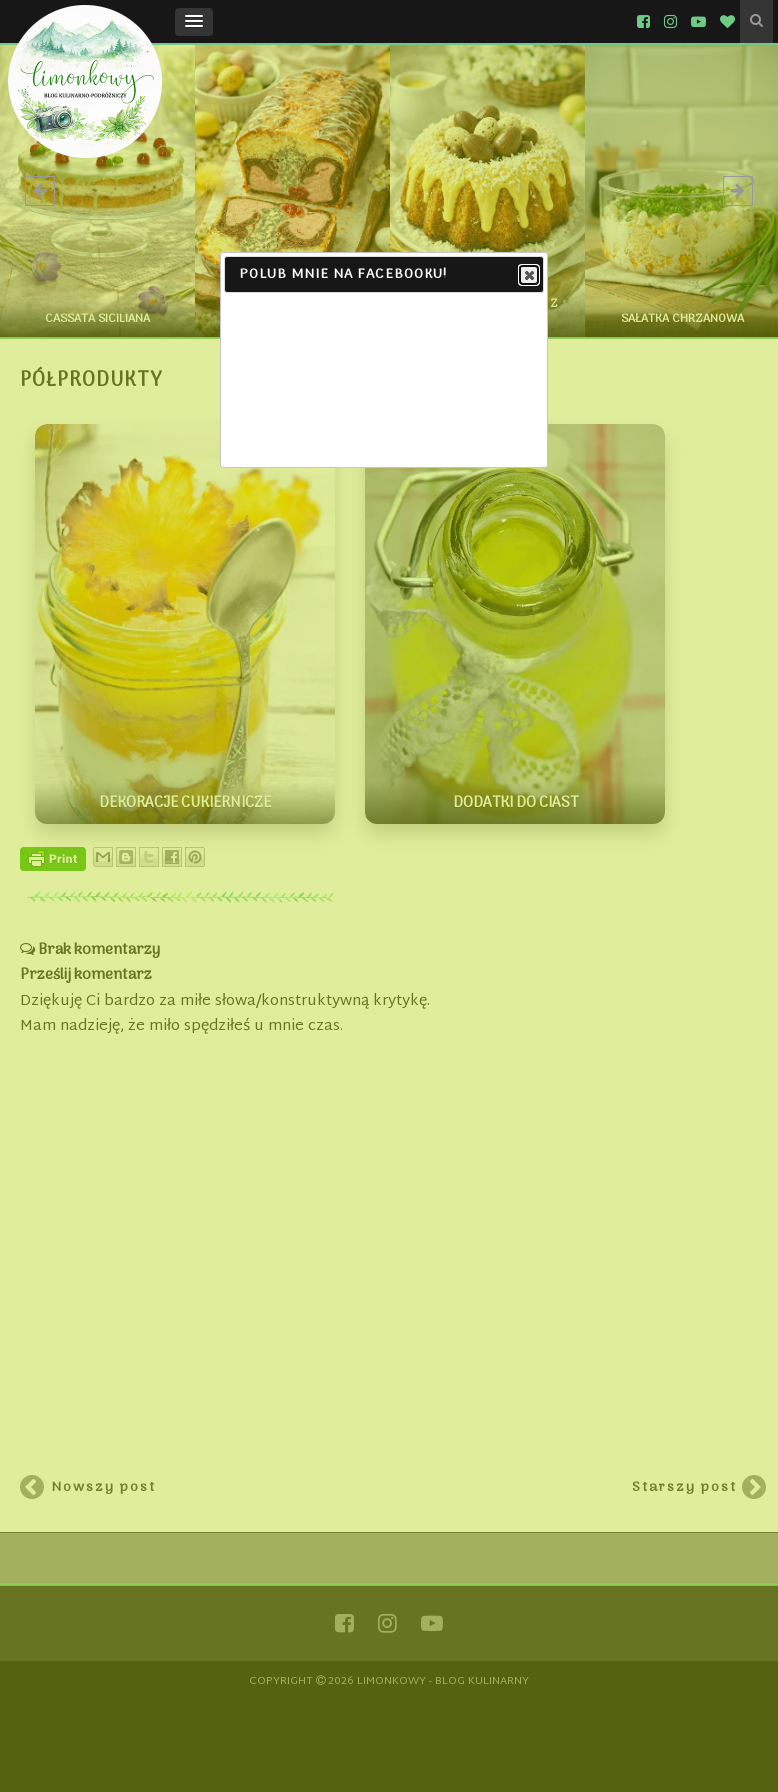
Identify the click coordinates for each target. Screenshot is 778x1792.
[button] (194, 22)
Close (528, 276)
